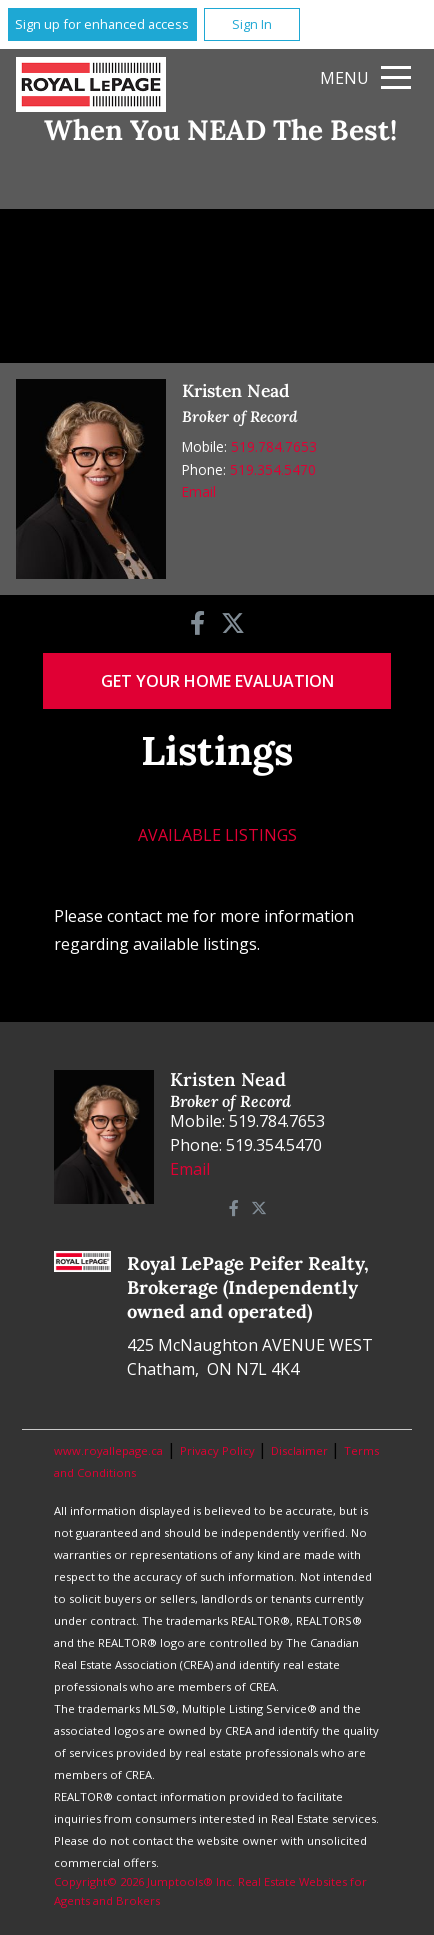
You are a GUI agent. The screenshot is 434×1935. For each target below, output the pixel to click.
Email (199, 491)
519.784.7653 (274, 446)
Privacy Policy (219, 1450)
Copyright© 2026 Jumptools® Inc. (144, 1881)
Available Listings (217, 835)
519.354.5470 (273, 469)
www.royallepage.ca (108, 1450)
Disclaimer (301, 1450)
